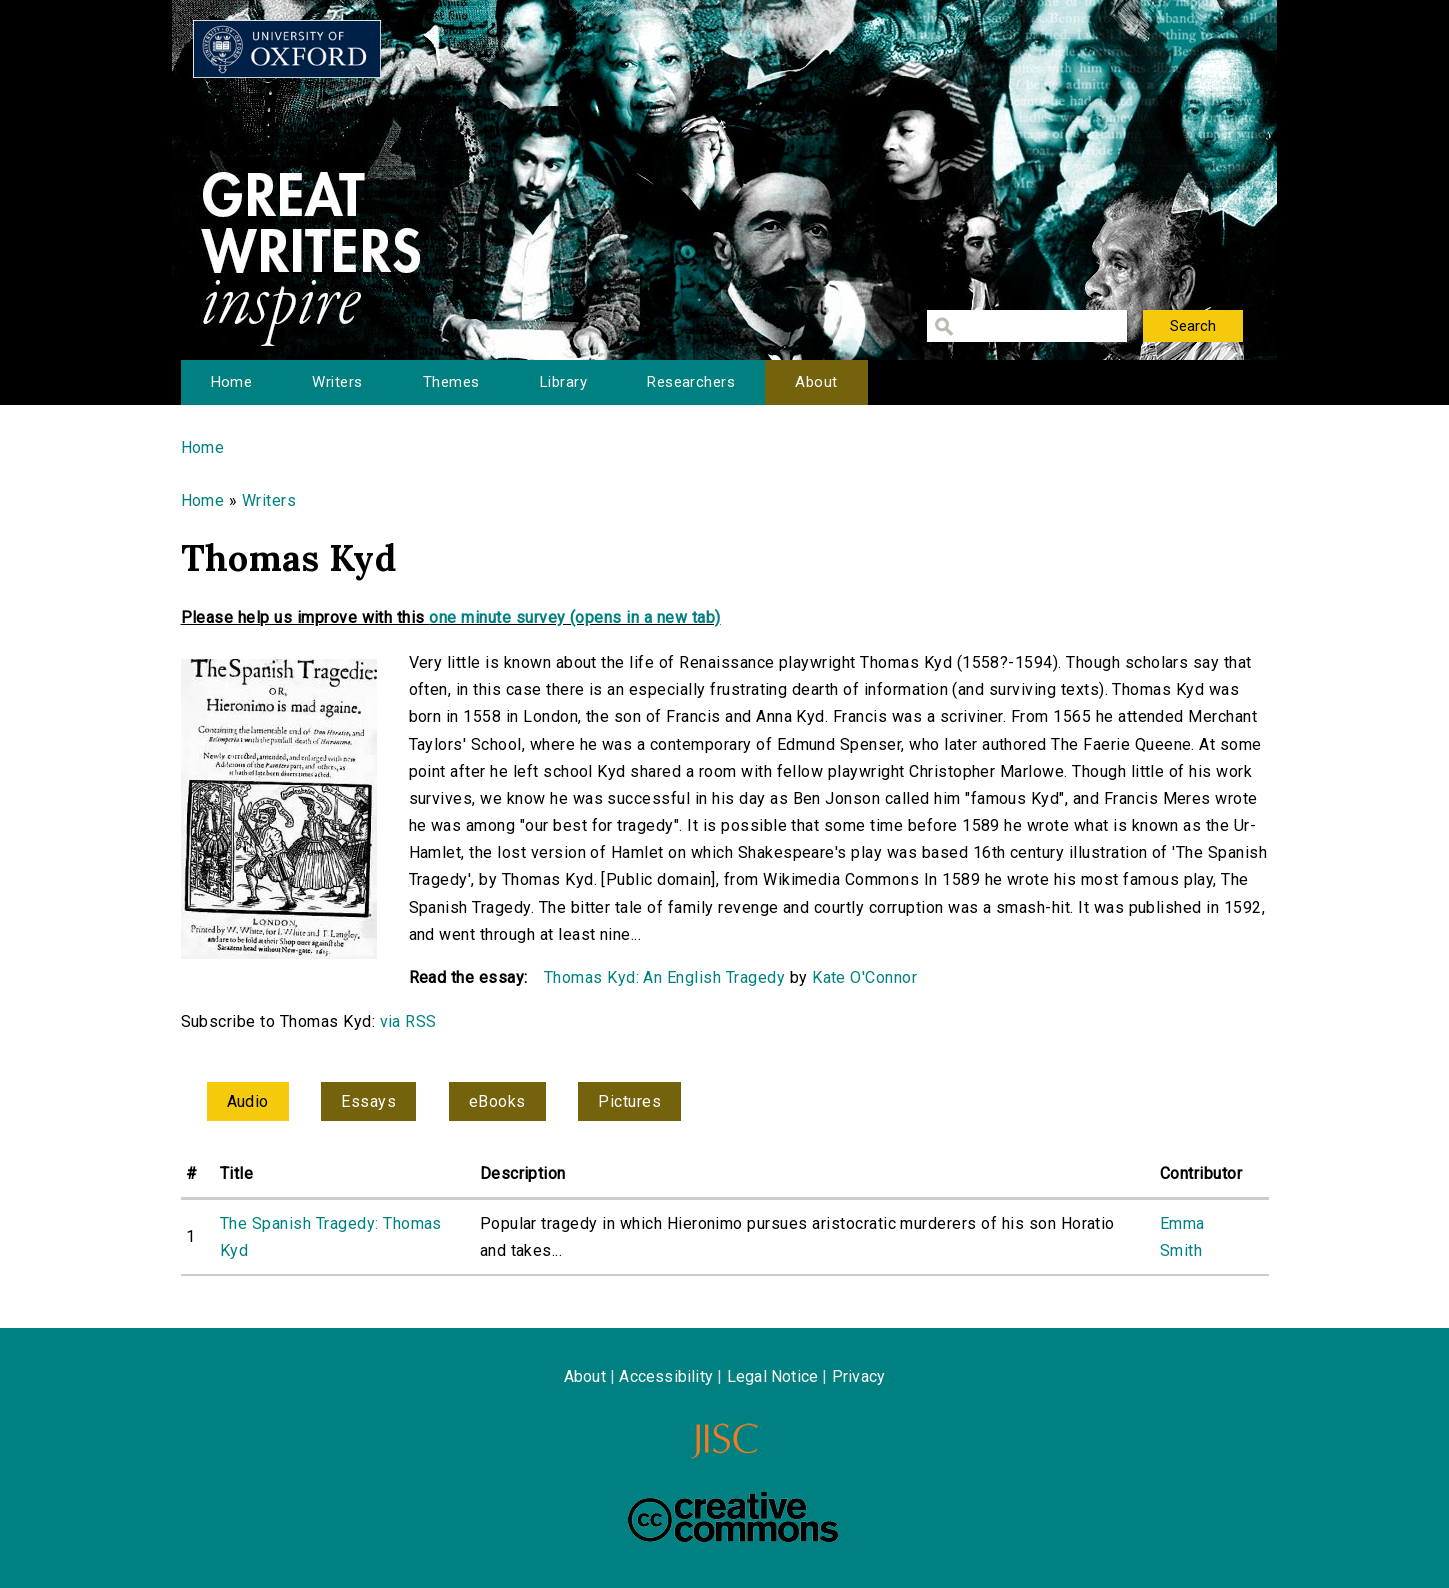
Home (232, 382)
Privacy (858, 1376)
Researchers (691, 382)
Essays (368, 1101)
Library (563, 382)
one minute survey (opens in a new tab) (574, 617)
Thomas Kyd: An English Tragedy (664, 977)
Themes (451, 382)
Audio (248, 1101)
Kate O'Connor (864, 977)
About (816, 382)
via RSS (408, 1021)
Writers (337, 382)
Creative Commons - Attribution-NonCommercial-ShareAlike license (733, 1517)
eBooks (497, 1101)
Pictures (629, 1101)
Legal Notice (772, 1376)
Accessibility (666, 1376)
